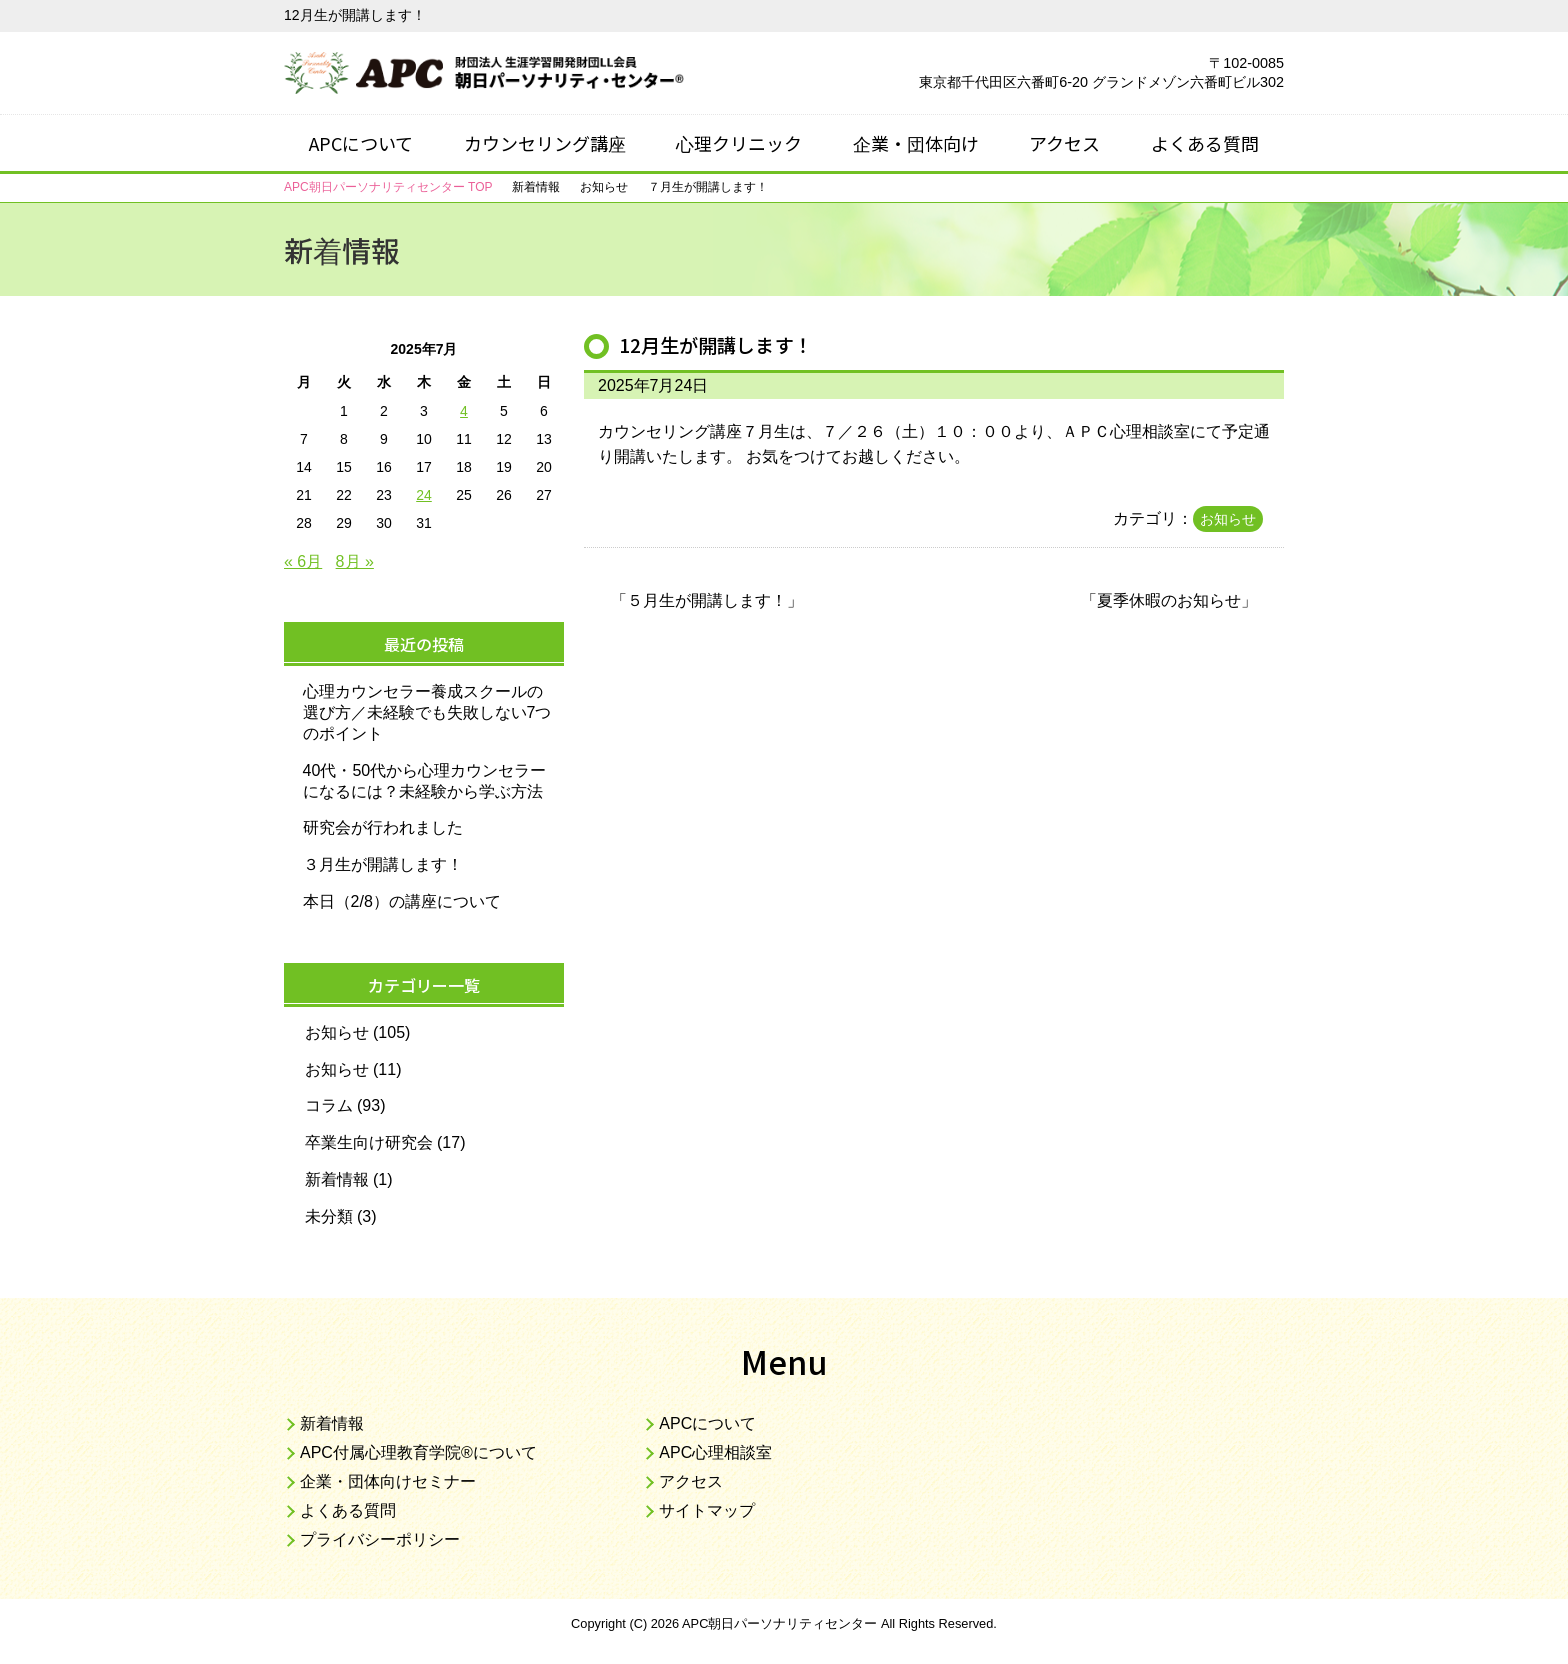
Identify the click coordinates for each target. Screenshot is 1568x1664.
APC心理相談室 (715, 1452)
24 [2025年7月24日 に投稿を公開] (424, 495)
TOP (388, 187)
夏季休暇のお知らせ (1169, 600)
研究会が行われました (383, 827)
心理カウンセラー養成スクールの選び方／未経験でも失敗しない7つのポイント (427, 712)
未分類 (329, 1216)
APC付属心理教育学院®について (418, 1452)
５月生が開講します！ (707, 600)
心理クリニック (739, 143)
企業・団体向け (916, 143)
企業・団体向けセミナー (388, 1481)
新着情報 (337, 1179)
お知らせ (1228, 519)
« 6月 (303, 561)
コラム (329, 1105)
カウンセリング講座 (545, 143)
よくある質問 (1205, 143)
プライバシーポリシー (380, 1539)
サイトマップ (707, 1510)
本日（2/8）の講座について (402, 901)
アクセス (1064, 143)
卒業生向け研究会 (369, 1142)
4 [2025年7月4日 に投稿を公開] (464, 411)
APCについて (361, 143)
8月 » (355, 561)
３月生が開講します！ (383, 864)
